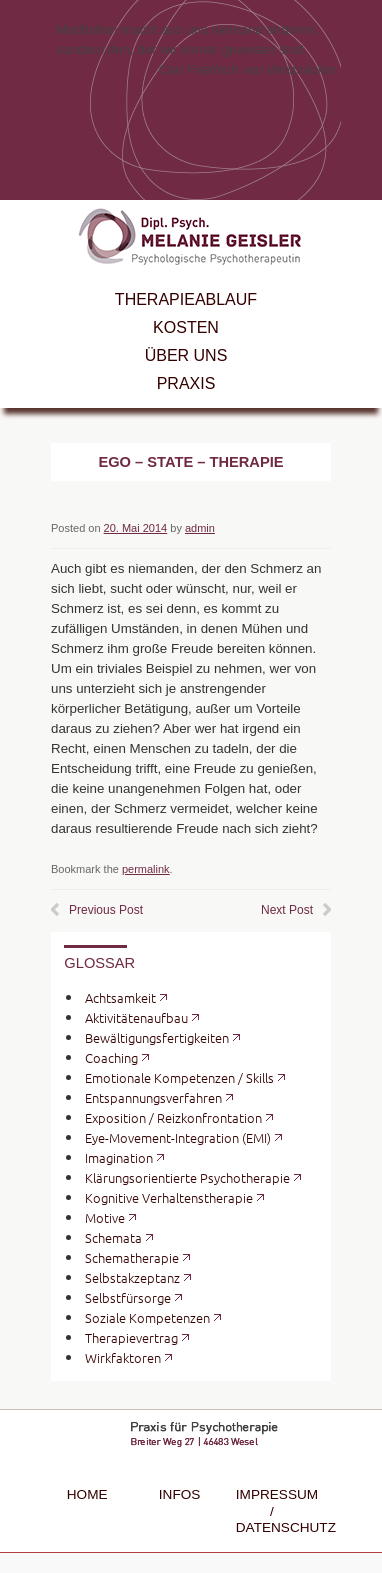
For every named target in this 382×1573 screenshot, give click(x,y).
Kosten (186, 327)
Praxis (186, 383)
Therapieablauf (186, 299)
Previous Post (106, 910)
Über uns (186, 355)
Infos (180, 1494)
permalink (146, 869)
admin (200, 528)
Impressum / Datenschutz (272, 1511)
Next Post (287, 910)
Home (87, 1494)
